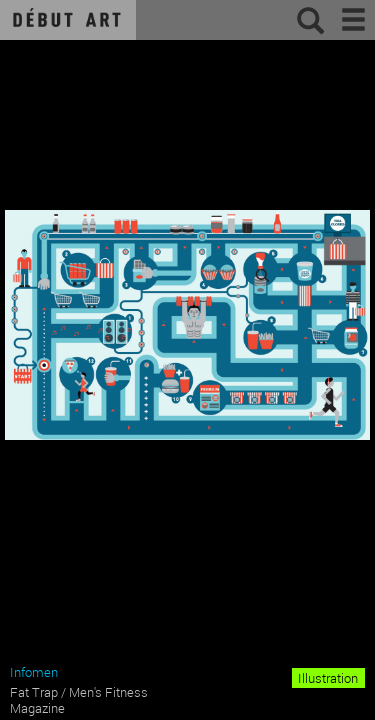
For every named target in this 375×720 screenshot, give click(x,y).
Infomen (34, 672)
